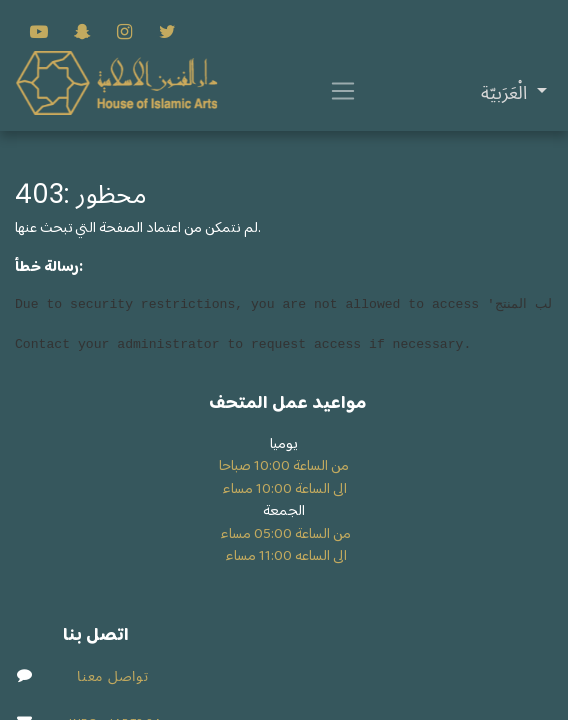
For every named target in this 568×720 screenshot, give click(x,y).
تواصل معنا (112, 676)
